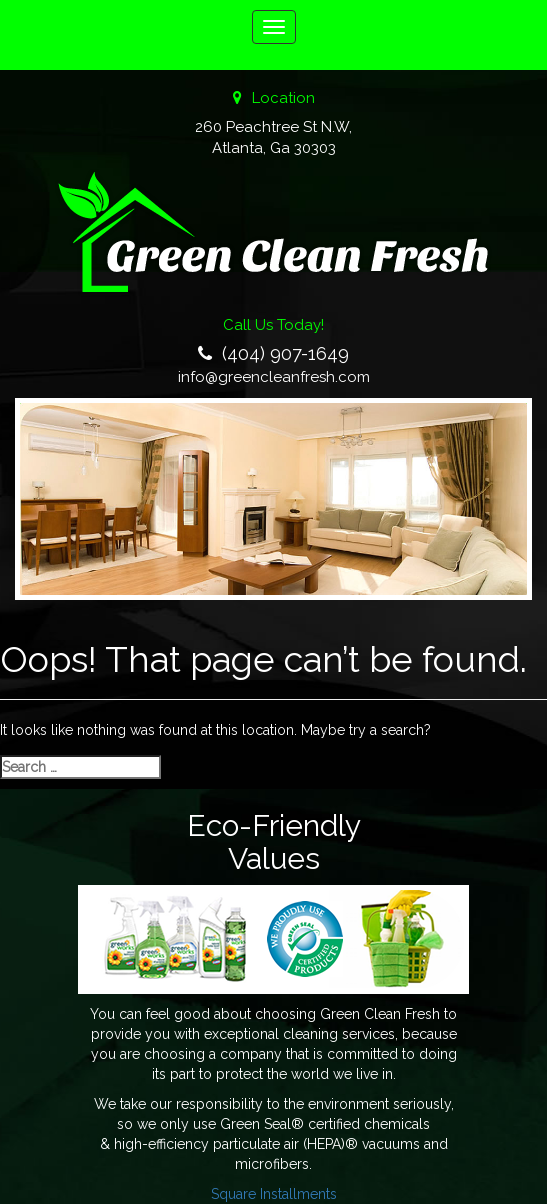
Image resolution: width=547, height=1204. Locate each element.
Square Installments (274, 1194)
